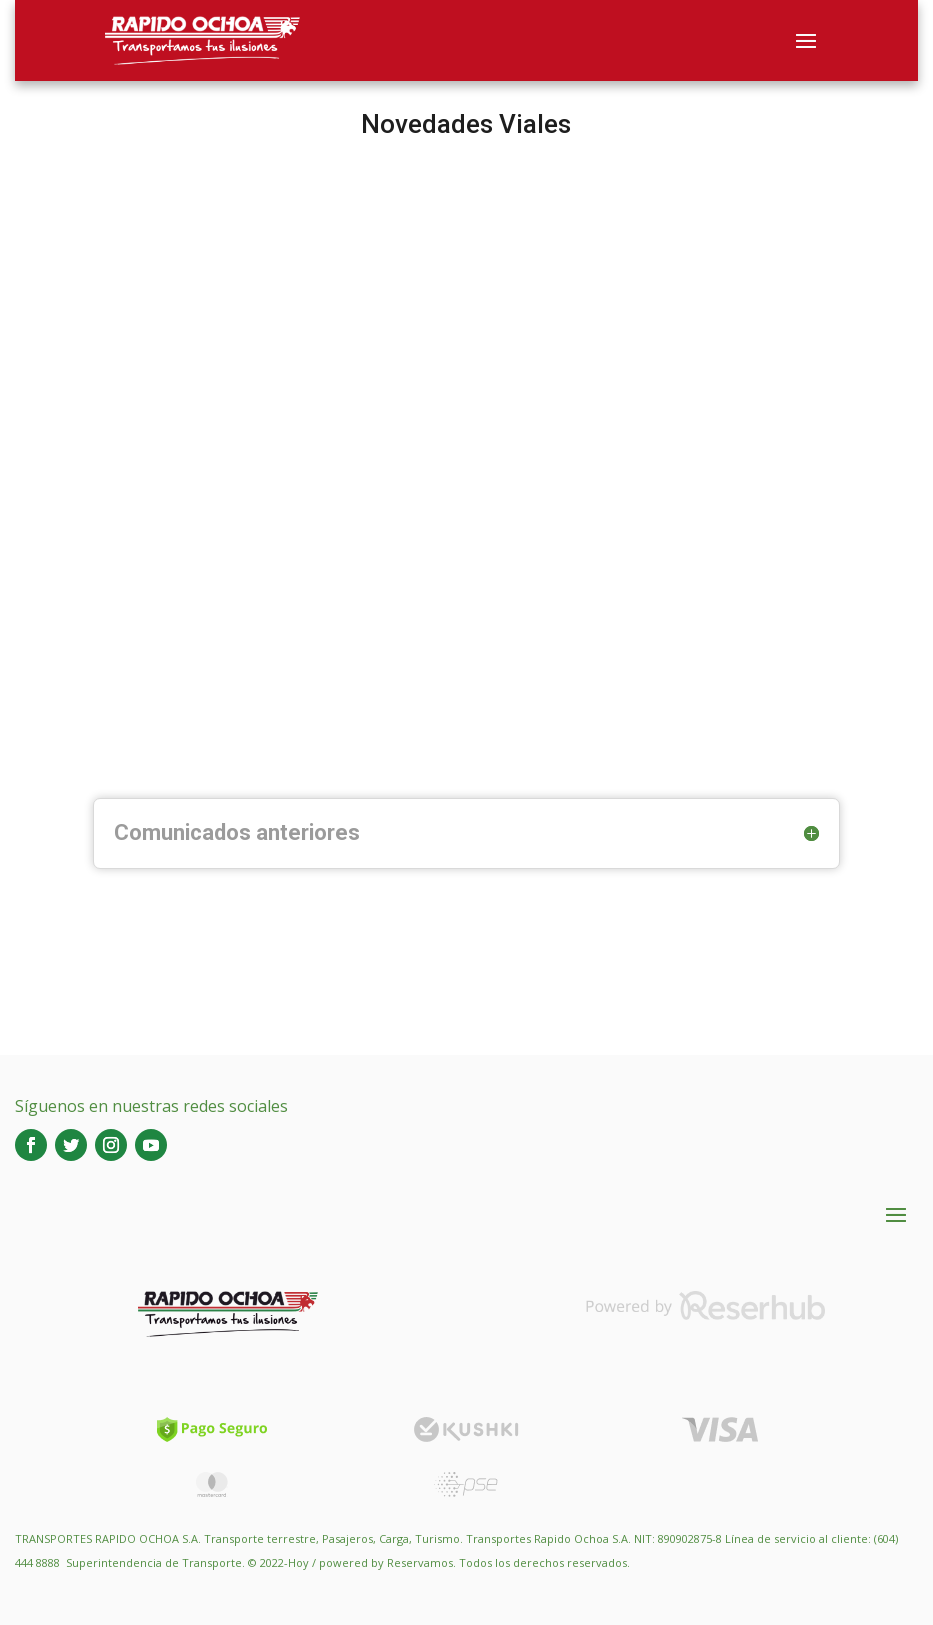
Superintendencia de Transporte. (155, 1562)
